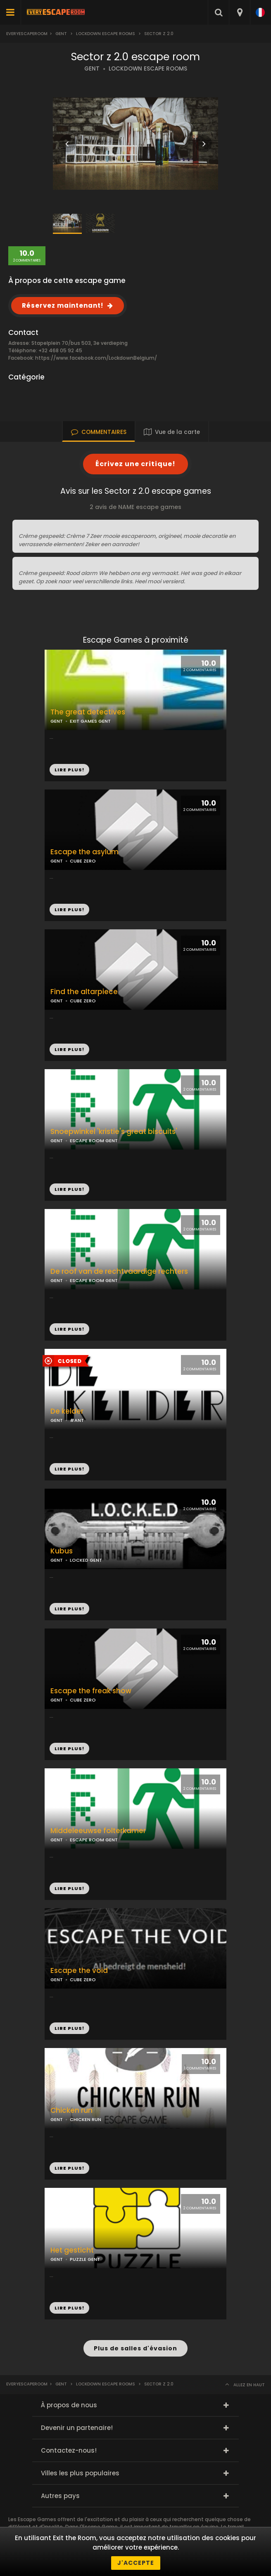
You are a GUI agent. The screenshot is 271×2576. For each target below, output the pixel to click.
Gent (61, 34)
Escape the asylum (84, 852)
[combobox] (239, 12)
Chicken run (71, 2110)
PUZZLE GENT (85, 2259)
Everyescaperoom (27, 34)
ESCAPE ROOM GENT (94, 1140)
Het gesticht (72, 2250)
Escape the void (79, 1970)
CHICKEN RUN (85, 2119)
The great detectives (87, 712)
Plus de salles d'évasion (135, 2348)
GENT (92, 69)
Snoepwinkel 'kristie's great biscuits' (113, 1131)
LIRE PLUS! (69, 909)
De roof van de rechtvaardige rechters (119, 1271)
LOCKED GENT (86, 1560)
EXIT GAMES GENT (90, 721)
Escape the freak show (90, 1691)
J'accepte (135, 2563)
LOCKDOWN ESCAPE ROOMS (148, 69)
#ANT (77, 1420)
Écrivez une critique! (135, 464)
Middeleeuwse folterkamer (98, 1831)
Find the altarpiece (84, 992)
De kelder (66, 1411)
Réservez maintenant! (62, 305)
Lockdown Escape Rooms (105, 34)
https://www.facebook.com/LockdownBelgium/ (96, 357)
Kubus (61, 1551)
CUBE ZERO (83, 861)
